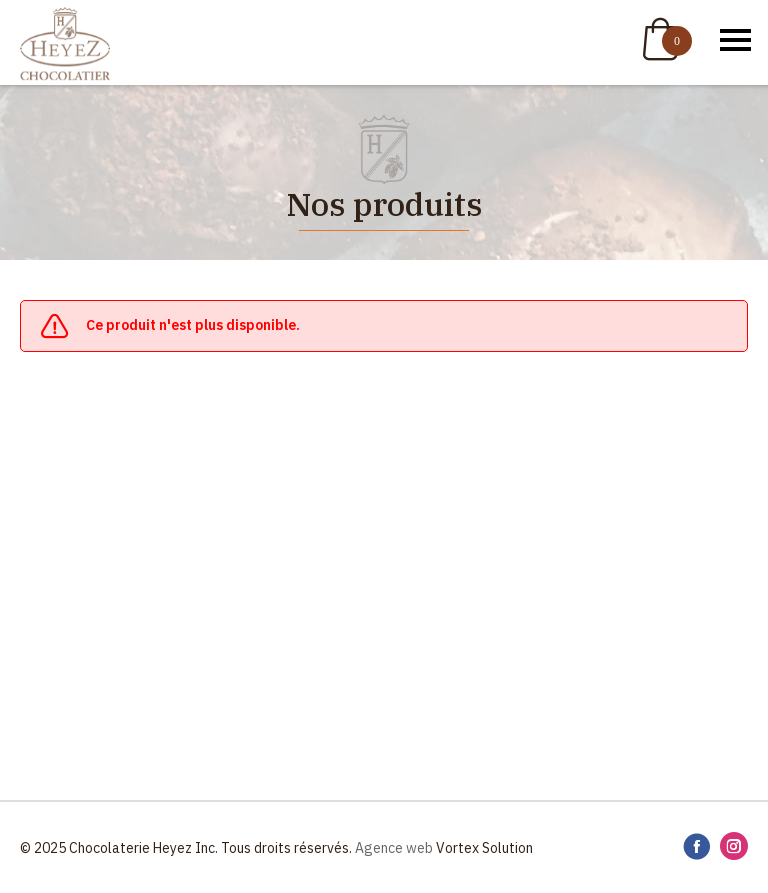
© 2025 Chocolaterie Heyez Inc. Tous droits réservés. (186, 848)
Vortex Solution (484, 848)
